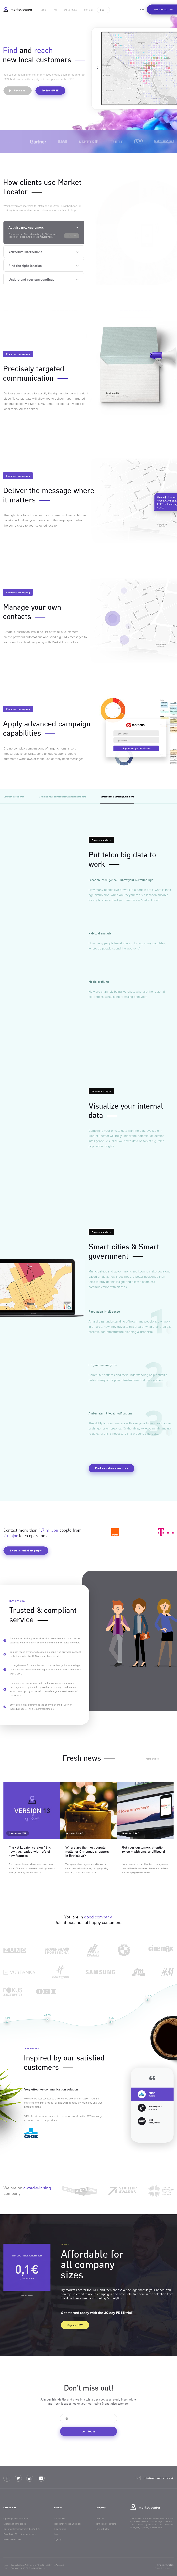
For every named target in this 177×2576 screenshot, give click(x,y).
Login (56, 2534)
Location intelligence (14, 796)
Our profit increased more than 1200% (21, 2529)
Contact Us (59, 2518)
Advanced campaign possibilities (135, 310)
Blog (43, 9)
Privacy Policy (102, 2529)
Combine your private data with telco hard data (62, 796)
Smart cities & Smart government (117, 796)
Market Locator (17, 9)
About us (100, 2518)
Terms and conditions (106, 2524)
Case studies (70, 9)
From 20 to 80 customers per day (19, 2534)
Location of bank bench (14, 2524)
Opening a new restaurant (16, 2518)
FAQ (55, 9)
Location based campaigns (63, 310)
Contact (88, 9)
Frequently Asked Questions (67, 2524)
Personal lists (98, 310)
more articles (160, 1758)
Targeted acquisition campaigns (20, 310)
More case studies (12, 2539)
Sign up (57, 2539)
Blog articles (60, 2529)
